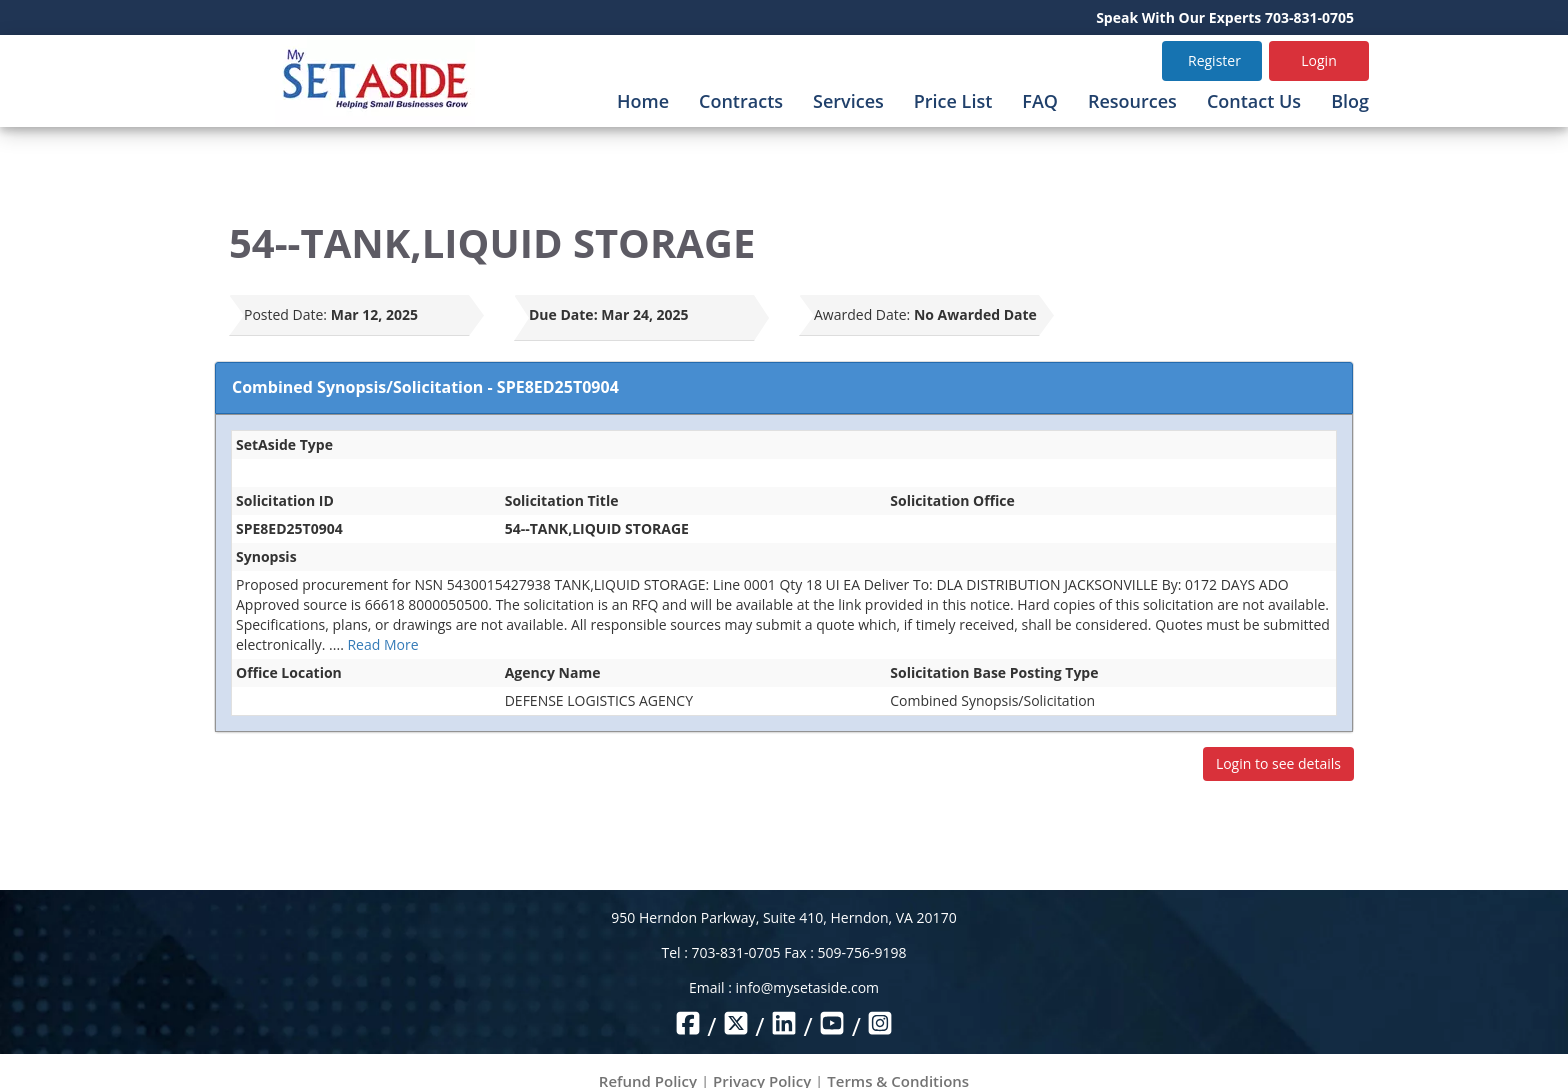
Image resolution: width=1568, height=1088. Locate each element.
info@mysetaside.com (807, 987)
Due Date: (563, 314)
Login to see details (1278, 763)
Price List (953, 101)
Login (1318, 60)
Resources (1132, 101)
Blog (1350, 101)
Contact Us (1254, 101)
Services (848, 101)
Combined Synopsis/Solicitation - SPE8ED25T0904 (425, 387)
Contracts (741, 101)
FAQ (1040, 101)
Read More (382, 644)
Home (643, 101)
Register (1214, 60)
